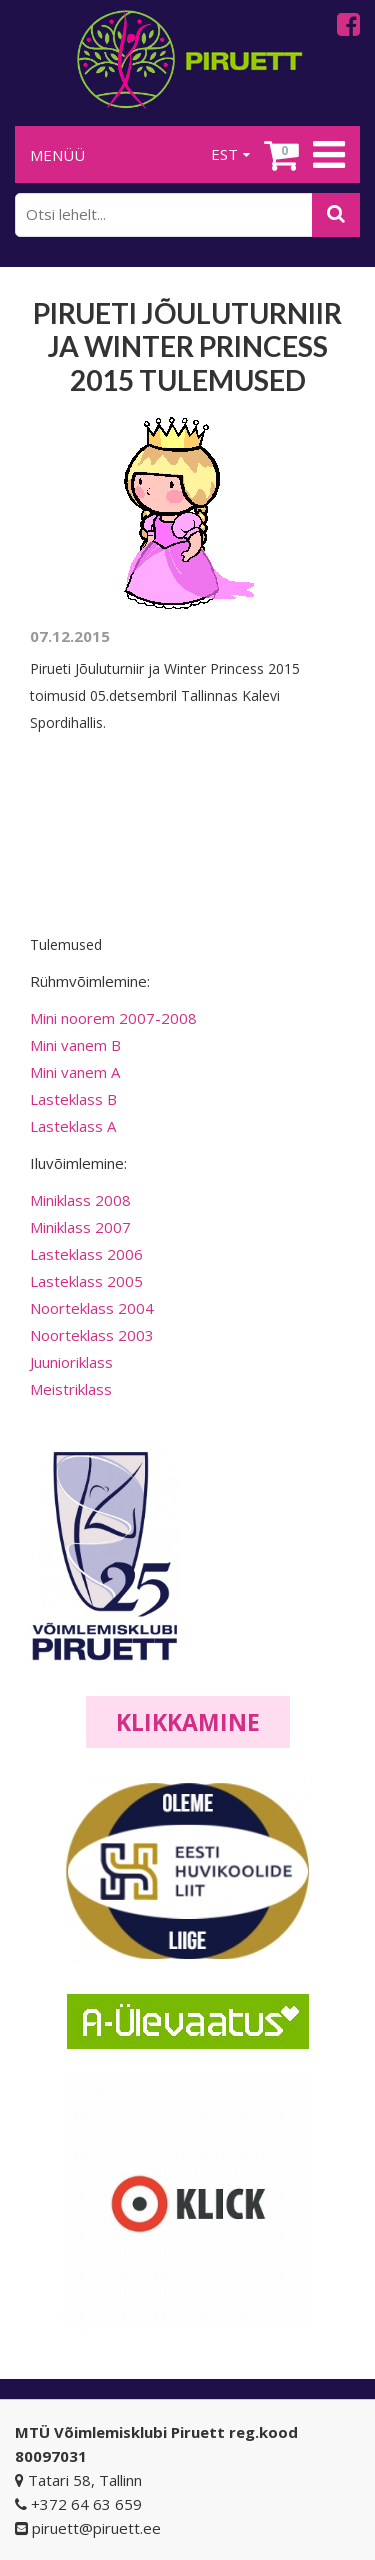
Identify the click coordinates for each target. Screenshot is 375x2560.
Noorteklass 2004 (92, 1308)
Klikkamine (188, 1722)
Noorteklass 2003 (92, 1335)
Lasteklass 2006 (86, 1254)
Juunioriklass (71, 1362)
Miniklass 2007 (80, 1227)
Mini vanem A (75, 1072)
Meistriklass (71, 1389)
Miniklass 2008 (80, 1200)
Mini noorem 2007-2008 (113, 1018)
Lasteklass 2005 (86, 1281)
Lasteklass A (73, 1126)
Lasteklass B (73, 1099)
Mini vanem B (75, 1045)
